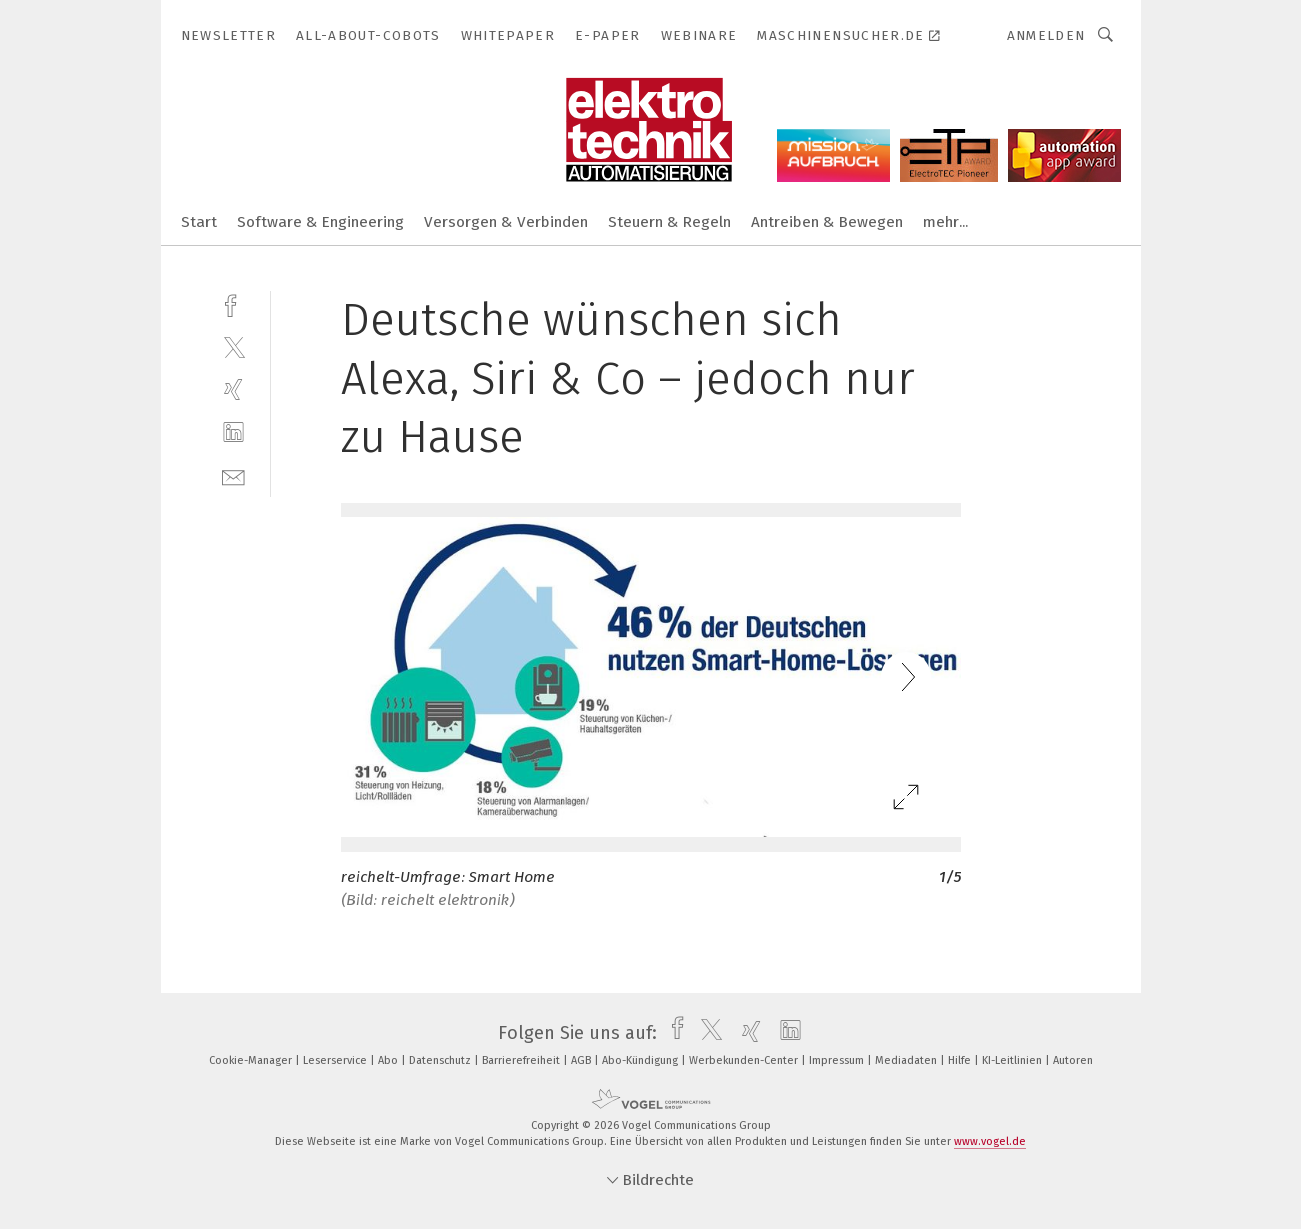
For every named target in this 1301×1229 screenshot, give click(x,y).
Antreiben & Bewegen (827, 222)
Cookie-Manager (252, 1060)
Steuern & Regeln (669, 222)
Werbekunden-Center (745, 1060)
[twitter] (233, 346)
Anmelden (1046, 35)
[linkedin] (233, 432)
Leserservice (336, 1060)
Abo (389, 1060)
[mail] (233, 475)
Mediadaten (907, 1060)
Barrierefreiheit (522, 1060)
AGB (582, 1060)
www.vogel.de (990, 1141)
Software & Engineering (320, 222)
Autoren (1073, 1060)
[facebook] (233, 303)
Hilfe (961, 1060)
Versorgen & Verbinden (506, 222)
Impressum (838, 1060)
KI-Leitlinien (1013, 1060)
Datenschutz (441, 1060)
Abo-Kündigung (641, 1060)
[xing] (233, 389)
